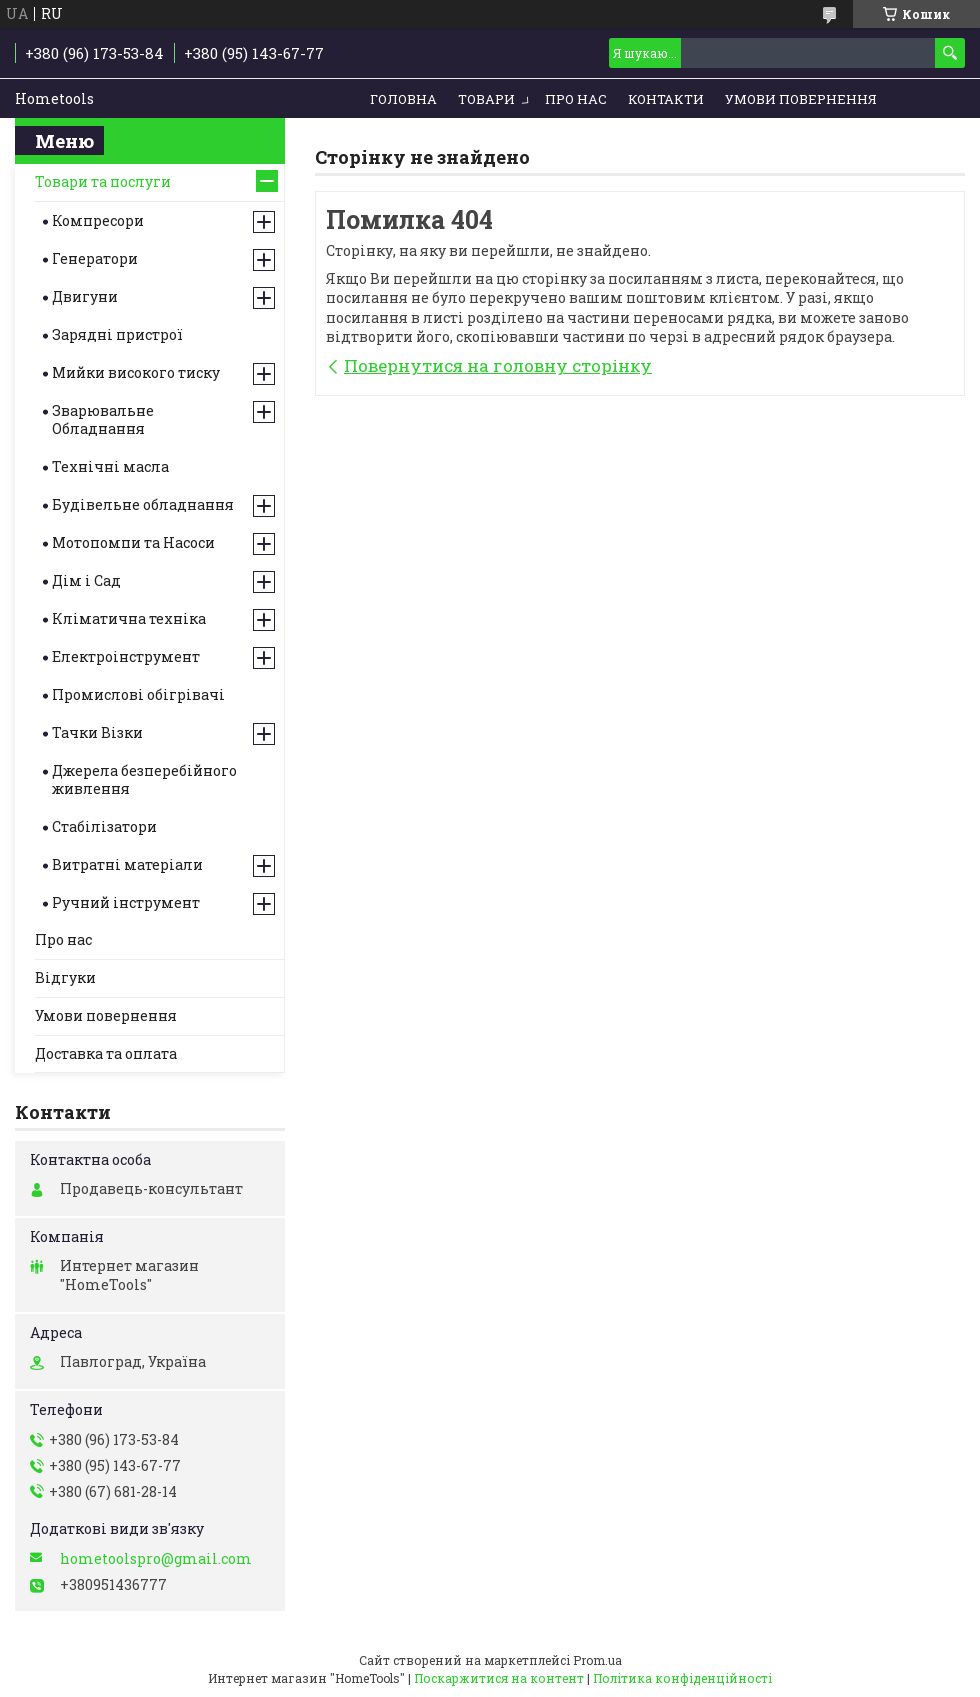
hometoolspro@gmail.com (156, 1559)
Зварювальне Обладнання (103, 419)
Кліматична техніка (129, 618)
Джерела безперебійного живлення (144, 779)
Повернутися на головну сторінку (498, 365)
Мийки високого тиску (136, 372)
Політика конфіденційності (682, 1678)
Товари (486, 99)
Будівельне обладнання (143, 504)
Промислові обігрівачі (138, 694)
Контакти (666, 99)
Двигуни (85, 296)
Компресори (98, 220)
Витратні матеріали (127, 864)
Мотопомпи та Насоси (133, 542)
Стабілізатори (104, 826)
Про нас (576, 99)
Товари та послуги (103, 181)
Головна (403, 99)
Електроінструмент (126, 656)
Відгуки (65, 977)
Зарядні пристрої (117, 334)
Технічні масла (110, 466)
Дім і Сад (86, 580)
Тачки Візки (97, 732)
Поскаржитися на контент (499, 1678)
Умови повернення (801, 99)
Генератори (95, 258)
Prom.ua (597, 1660)
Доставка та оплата (106, 1053)
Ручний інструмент (126, 902)
